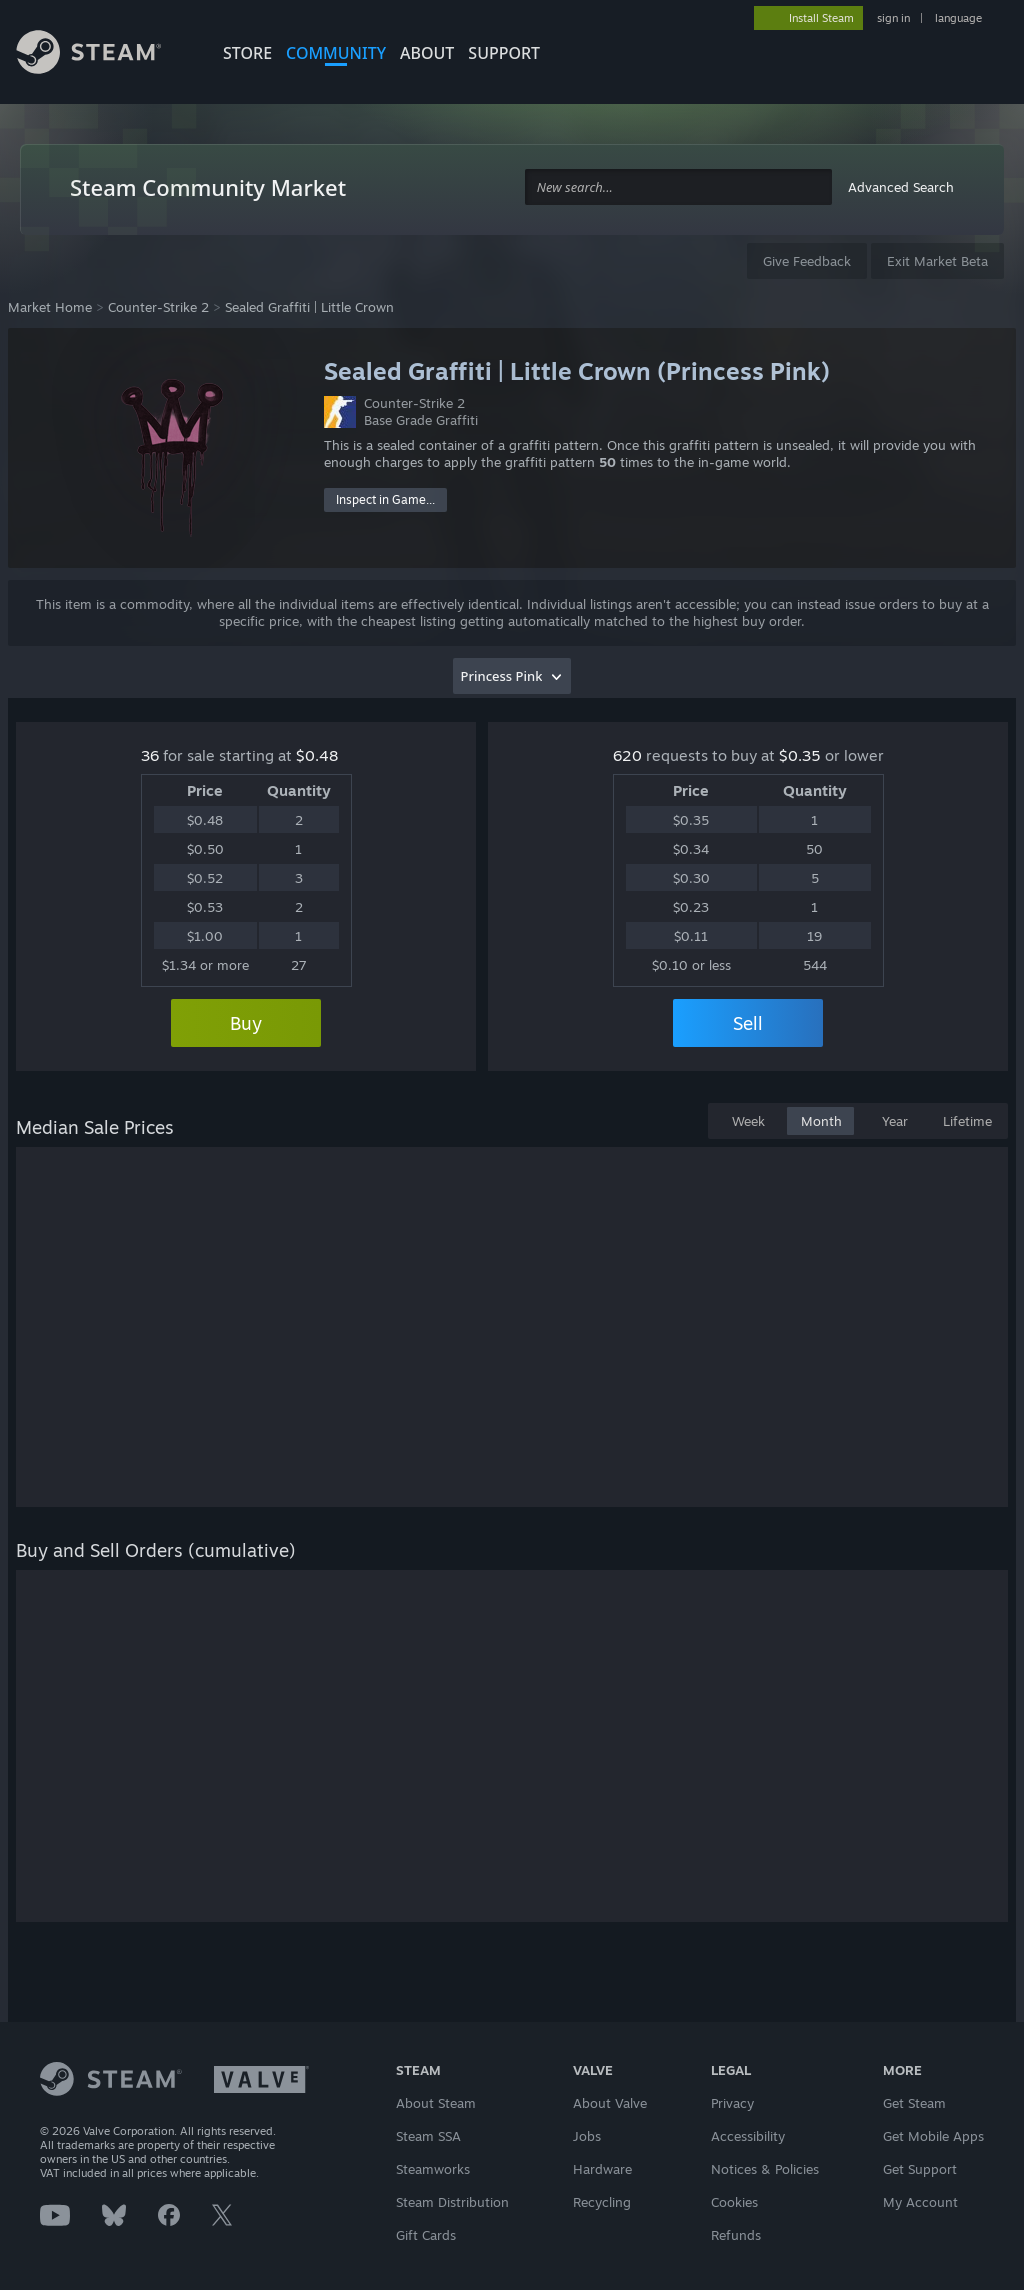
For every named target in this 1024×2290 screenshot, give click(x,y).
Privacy (732, 2103)
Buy (246, 1023)
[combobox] (678, 187)
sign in (893, 18)
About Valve (610, 2103)
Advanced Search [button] (901, 187)
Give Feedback (807, 261)
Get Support (920, 2169)
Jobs (587, 2136)
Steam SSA (428, 2136)
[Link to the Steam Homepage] (104, 55)
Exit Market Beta (937, 261)
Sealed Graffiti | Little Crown (309, 307)
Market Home (50, 307)
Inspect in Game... (385, 499)
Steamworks (433, 2169)
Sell (748, 1023)
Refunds (736, 2235)
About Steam (436, 2103)
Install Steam (821, 18)
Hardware (602, 2169)
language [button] (958, 18)
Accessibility (748, 2136)
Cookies (734, 2202)
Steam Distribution (452, 2202)
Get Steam (914, 2103)
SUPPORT (504, 53)
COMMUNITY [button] (336, 53)
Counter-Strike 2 (158, 307)
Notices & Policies (765, 2169)
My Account (920, 2202)
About (427, 53)
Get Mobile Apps (933, 2136)
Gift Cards (426, 2235)
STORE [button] (247, 53)
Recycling (602, 2202)
